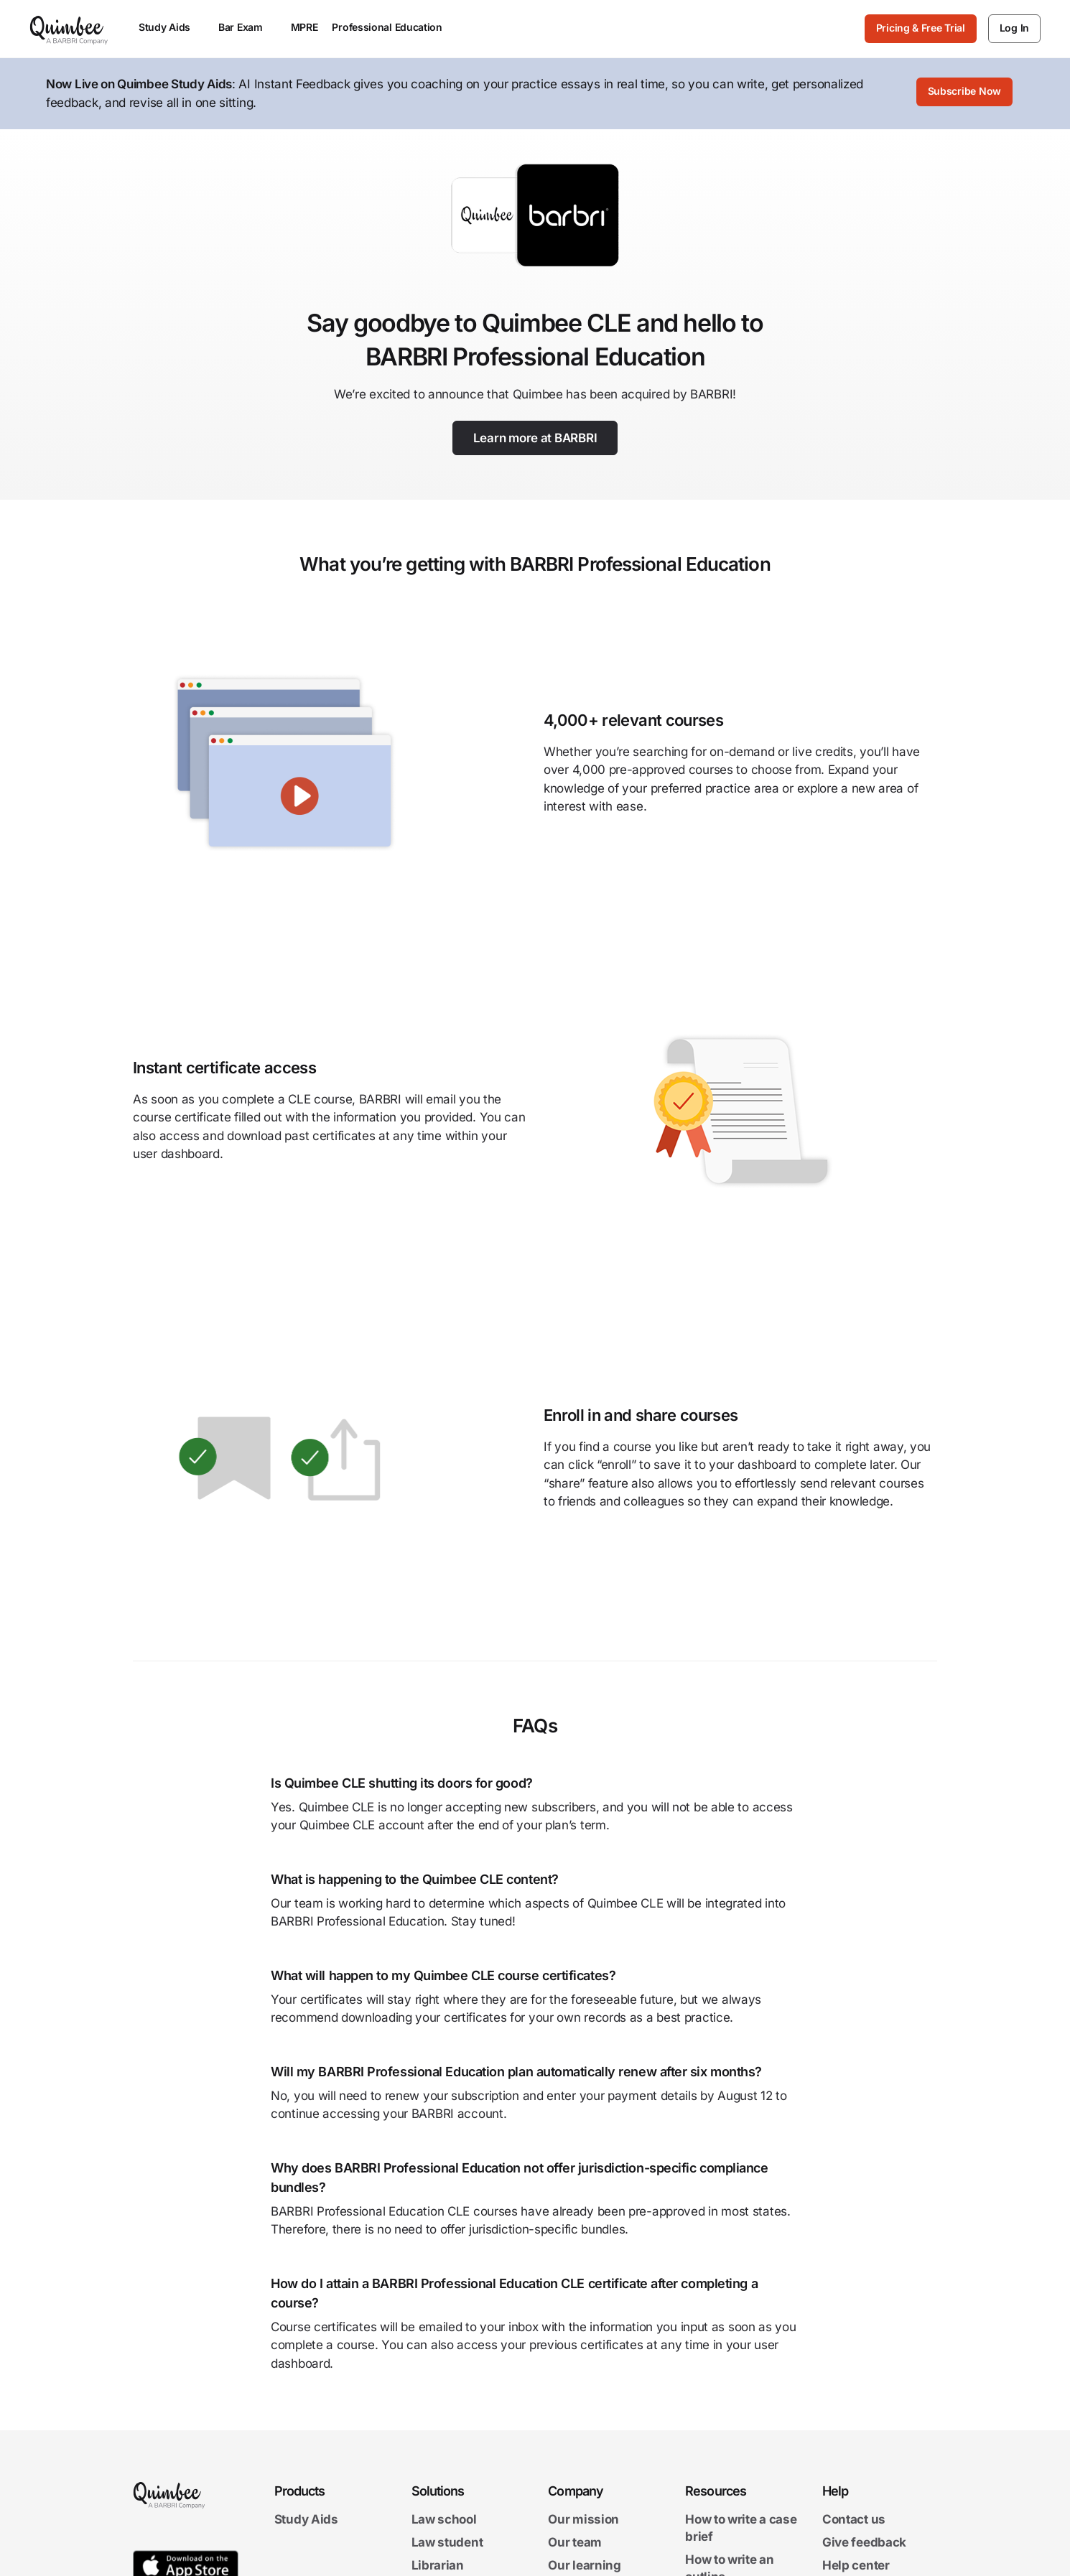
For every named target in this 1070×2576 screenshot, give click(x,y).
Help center (856, 2567)
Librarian (437, 2567)
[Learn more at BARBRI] (535, 438)
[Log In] (1014, 28)
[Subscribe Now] (964, 94)
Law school (444, 2521)
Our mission (583, 2521)
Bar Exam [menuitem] (247, 27)
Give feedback (864, 2544)
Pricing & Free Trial (920, 28)
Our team (575, 2544)
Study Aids (306, 2521)
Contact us (853, 2521)
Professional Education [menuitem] (393, 27)
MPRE (304, 27)
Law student (447, 2544)
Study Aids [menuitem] (171, 27)
